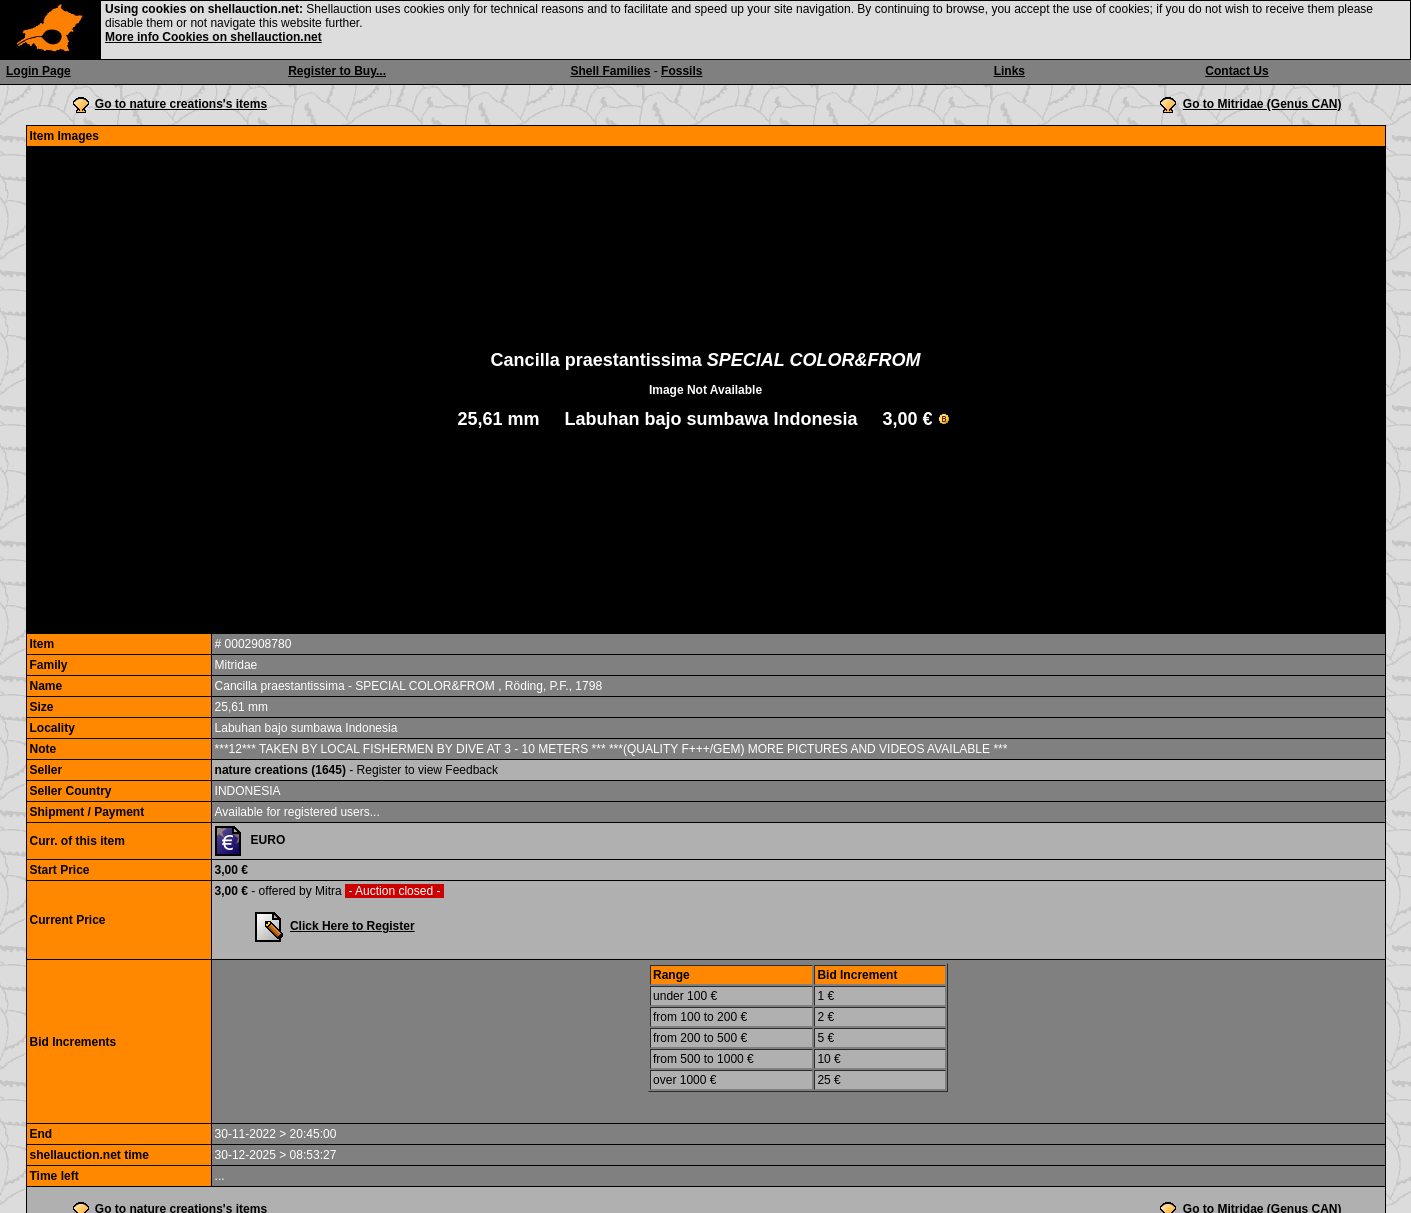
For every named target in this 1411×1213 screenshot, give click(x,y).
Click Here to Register (352, 926)
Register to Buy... (337, 71)
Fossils (681, 71)
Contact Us (1236, 71)
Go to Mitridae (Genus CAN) (1262, 104)
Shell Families (610, 71)
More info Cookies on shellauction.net (213, 37)
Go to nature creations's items (181, 104)
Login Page (38, 71)
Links (1009, 71)
